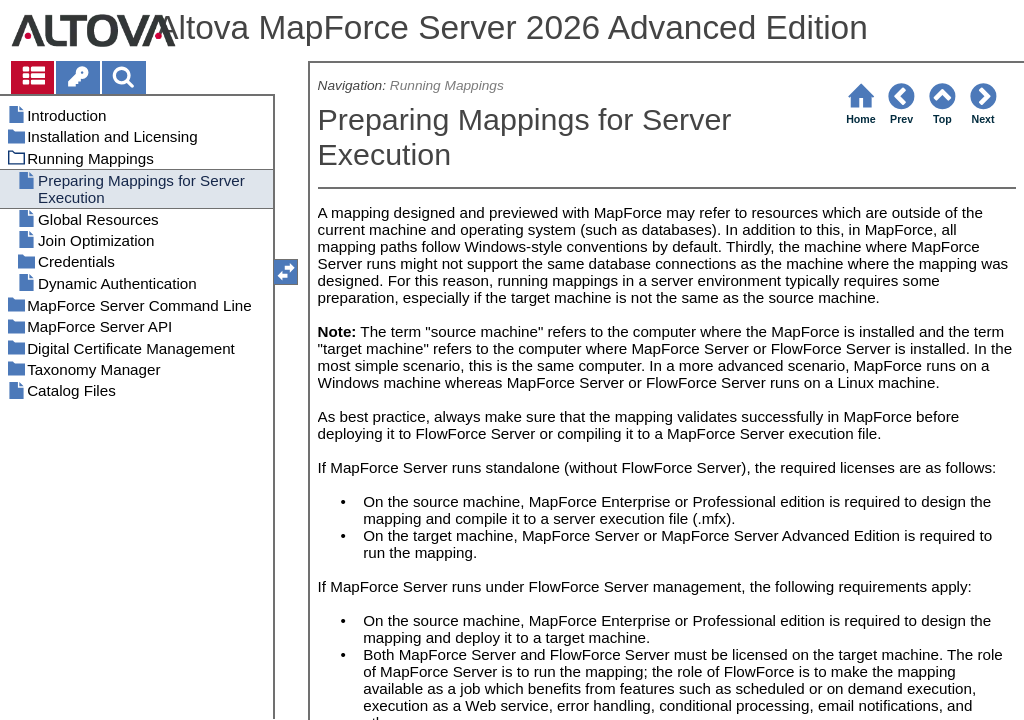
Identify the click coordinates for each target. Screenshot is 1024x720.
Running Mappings (447, 85)
